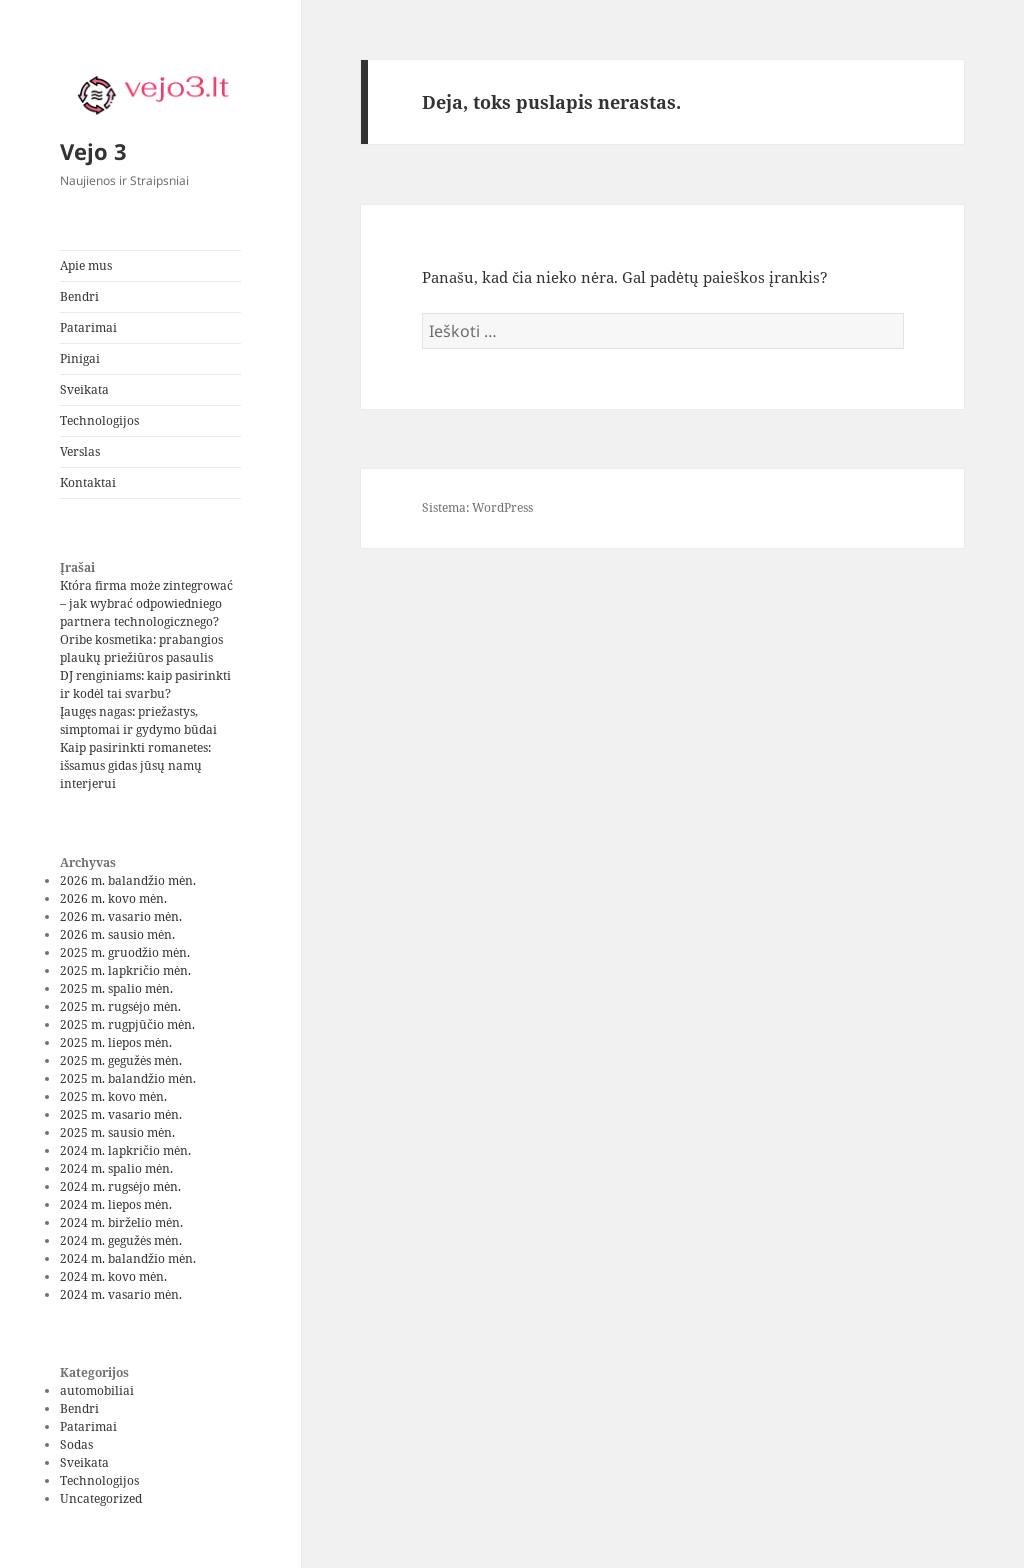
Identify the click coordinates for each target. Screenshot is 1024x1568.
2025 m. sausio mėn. (117, 1132)
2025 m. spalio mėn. (116, 988)
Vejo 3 (93, 151)
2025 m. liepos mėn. (116, 1042)
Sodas (76, 1444)
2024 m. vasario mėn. (121, 1294)
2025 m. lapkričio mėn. (125, 970)
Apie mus (86, 265)
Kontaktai (88, 482)
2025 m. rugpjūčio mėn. (127, 1024)
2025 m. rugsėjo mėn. (120, 1006)
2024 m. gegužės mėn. (121, 1240)
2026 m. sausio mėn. (117, 934)
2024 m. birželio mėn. (121, 1222)
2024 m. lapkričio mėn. (125, 1150)
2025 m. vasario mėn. (121, 1114)
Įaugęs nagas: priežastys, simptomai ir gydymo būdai (138, 720)
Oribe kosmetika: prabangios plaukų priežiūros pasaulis (141, 648)
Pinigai (80, 358)
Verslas (80, 451)
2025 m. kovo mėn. (113, 1096)
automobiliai (97, 1390)
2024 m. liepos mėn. (116, 1204)
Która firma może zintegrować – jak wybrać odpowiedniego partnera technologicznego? (146, 603)
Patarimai (88, 327)
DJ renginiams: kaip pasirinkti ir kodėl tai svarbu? (145, 684)
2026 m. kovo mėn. (113, 898)
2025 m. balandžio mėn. (128, 1078)
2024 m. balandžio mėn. (128, 1258)
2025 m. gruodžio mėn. (125, 952)
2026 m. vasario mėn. (121, 916)
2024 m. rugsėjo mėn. (120, 1186)
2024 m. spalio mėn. (116, 1168)
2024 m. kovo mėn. (113, 1276)
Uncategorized (101, 1498)
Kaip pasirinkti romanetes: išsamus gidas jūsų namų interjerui (135, 765)
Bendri (79, 296)
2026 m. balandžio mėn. (128, 880)
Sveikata (84, 389)
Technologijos (99, 420)
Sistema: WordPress (477, 507)
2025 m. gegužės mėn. (121, 1060)
